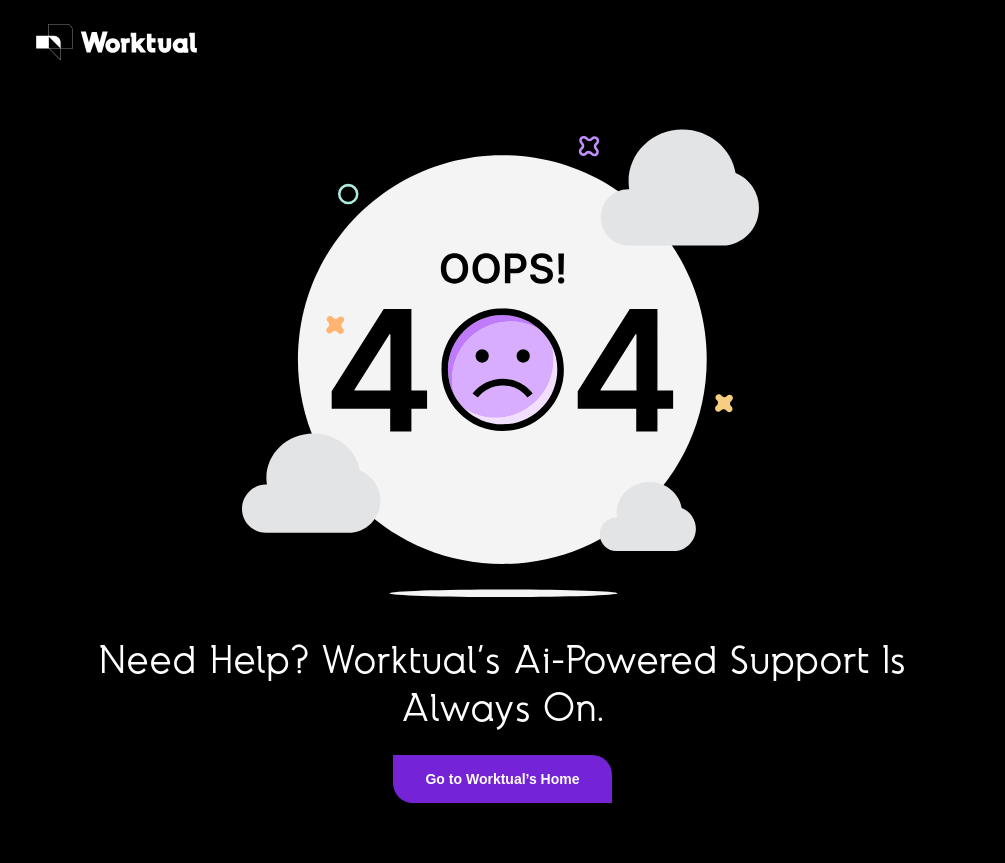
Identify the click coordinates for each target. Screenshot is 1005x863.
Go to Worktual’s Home (502, 779)
